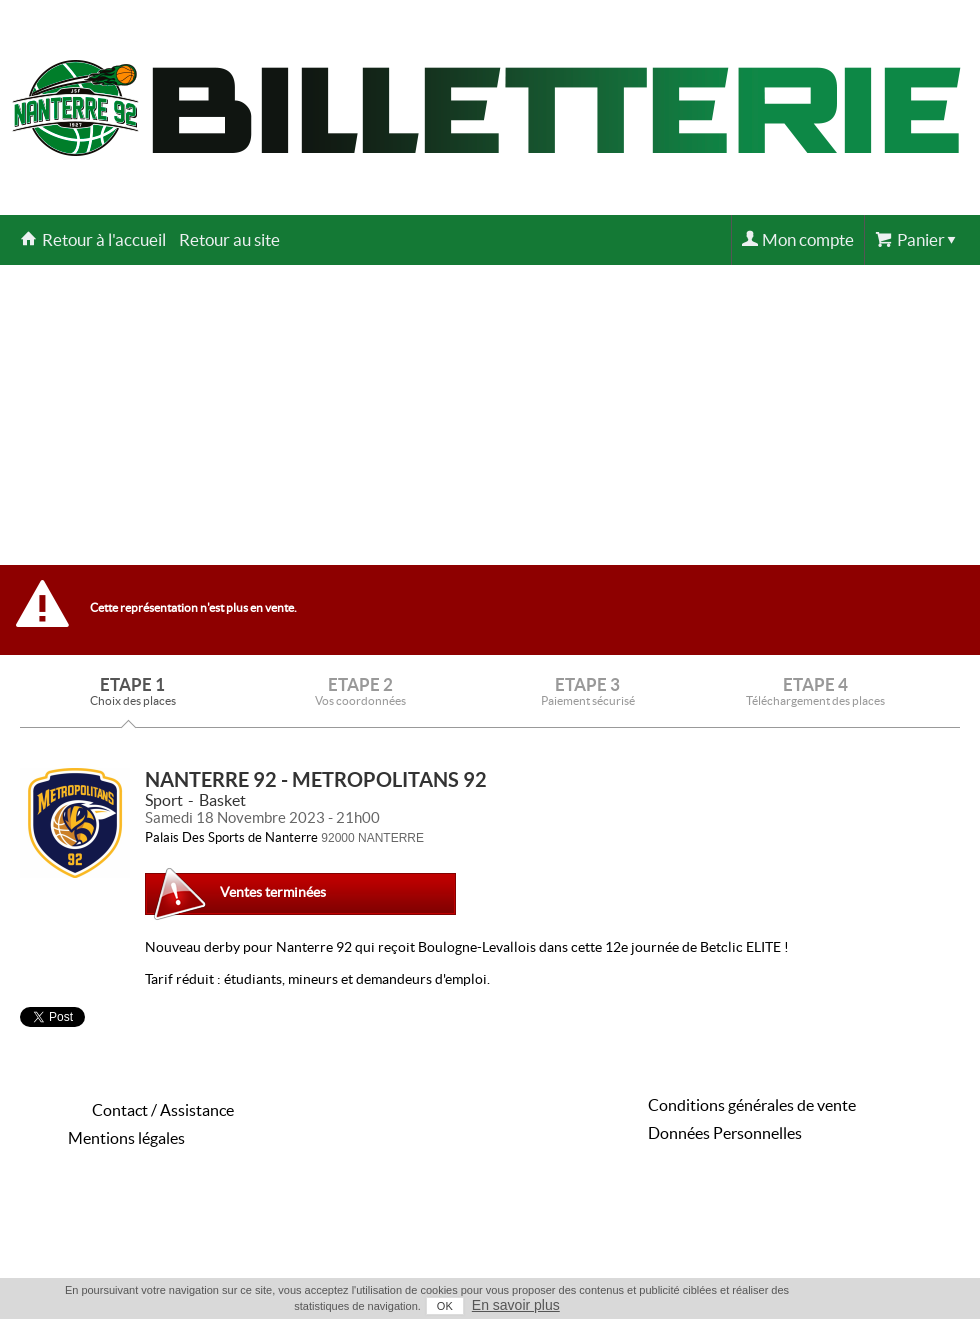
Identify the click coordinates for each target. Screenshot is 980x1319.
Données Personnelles (725, 1133)
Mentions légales (126, 1138)
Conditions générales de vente (752, 1105)
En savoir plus (516, 1305)
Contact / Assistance (163, 1110)
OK (445, 1306)
